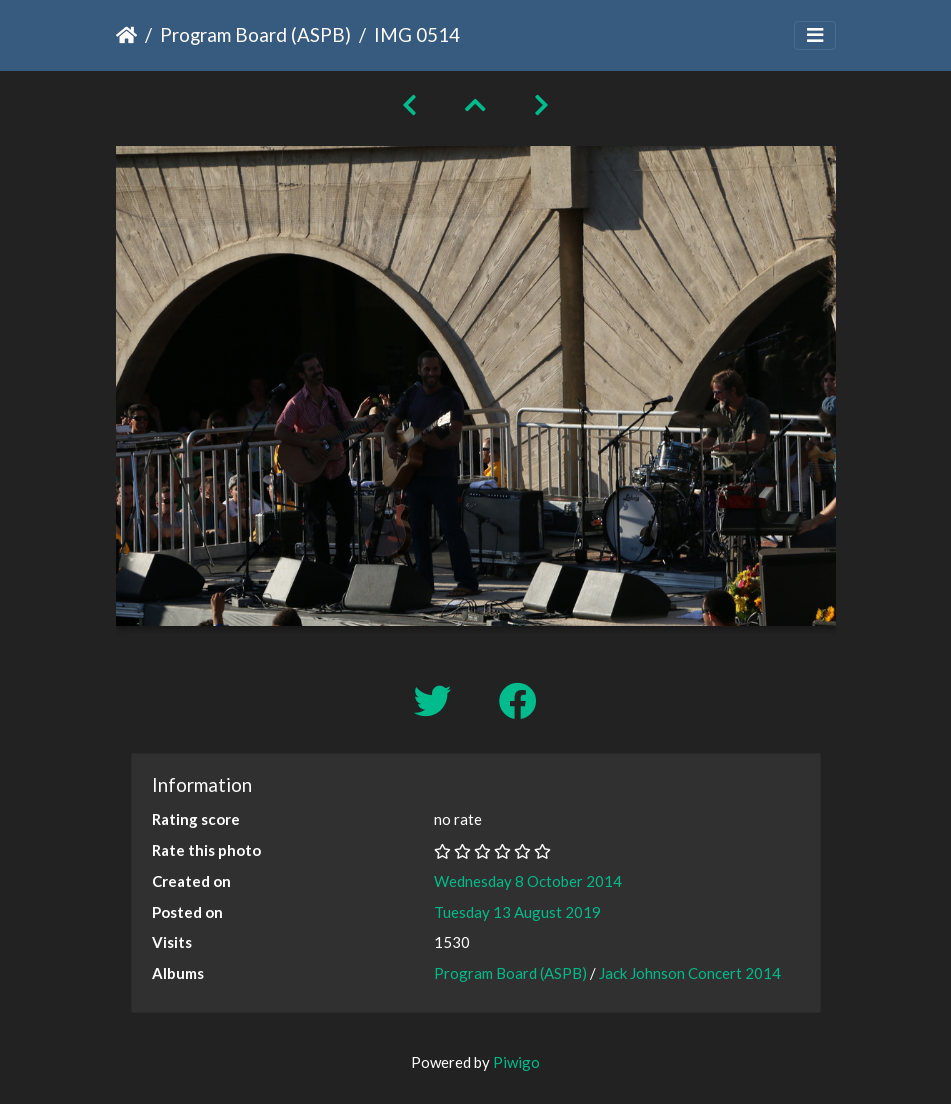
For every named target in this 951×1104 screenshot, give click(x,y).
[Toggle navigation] (815, 35)
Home (126, 35)
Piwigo (516, 1062)
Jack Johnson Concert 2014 (690, 973)
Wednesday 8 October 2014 (528, 881)
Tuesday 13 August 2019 (517, 912)
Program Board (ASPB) (255, 34)
